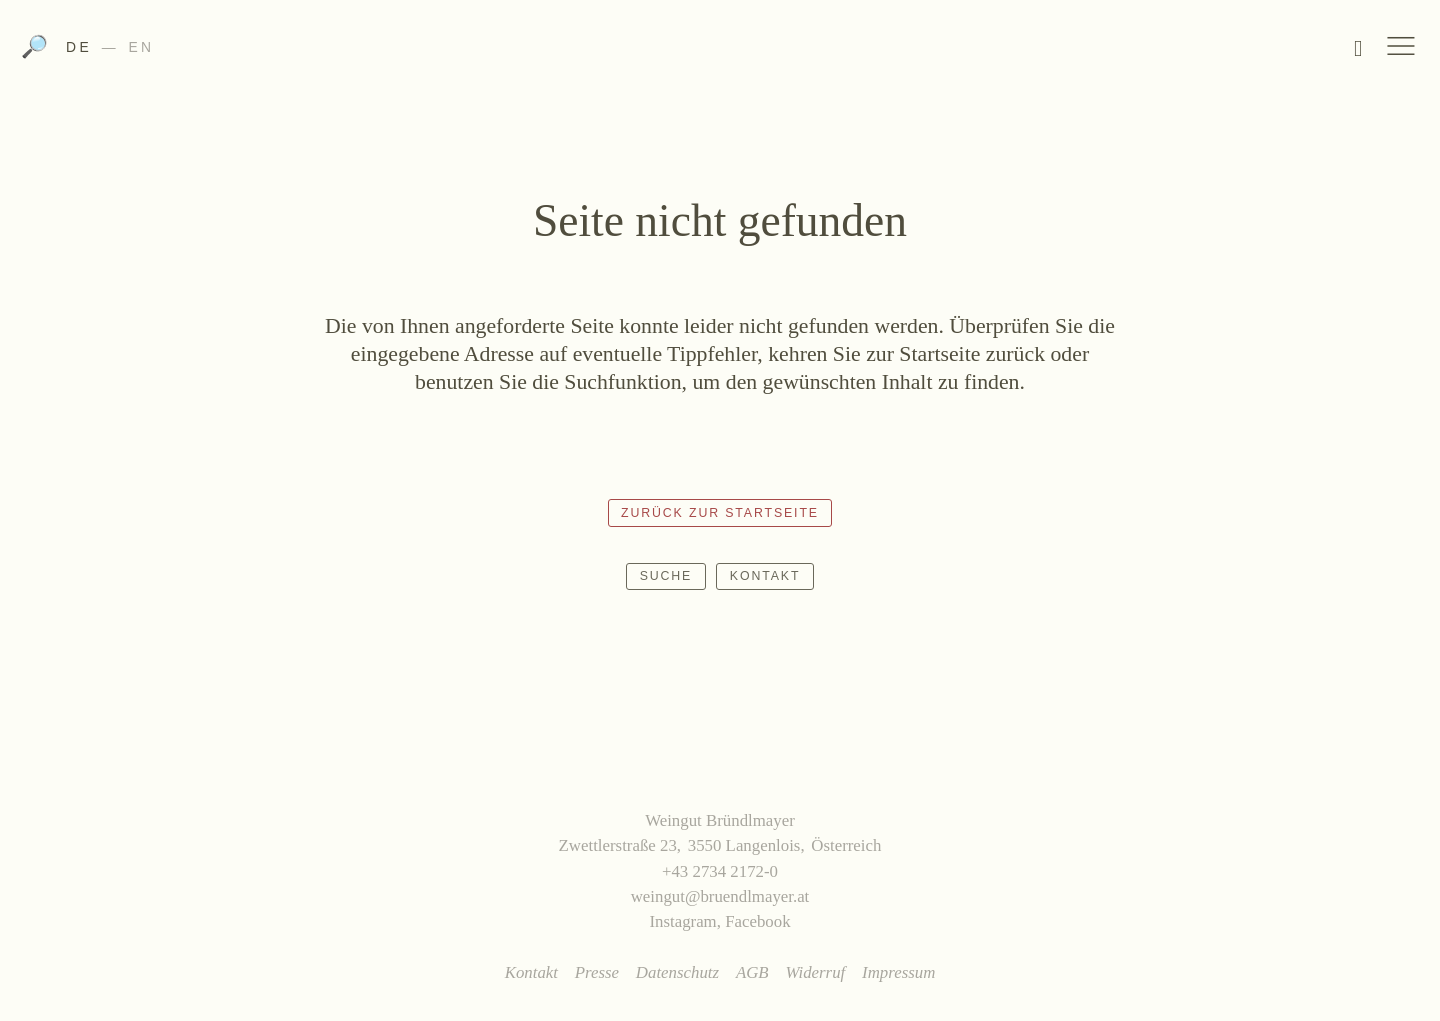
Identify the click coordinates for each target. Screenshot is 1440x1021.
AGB (752, 972)
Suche (666, 576)
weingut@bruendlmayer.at (720, 896)
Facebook (757, 921)
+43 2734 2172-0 (720, 871)
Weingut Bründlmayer (720, 53)
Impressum (898, 972)
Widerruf (815, 972)
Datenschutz (677, 972)
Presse (597, 972)
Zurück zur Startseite (720, 513)
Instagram (682, 921)
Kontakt (765, 576)
